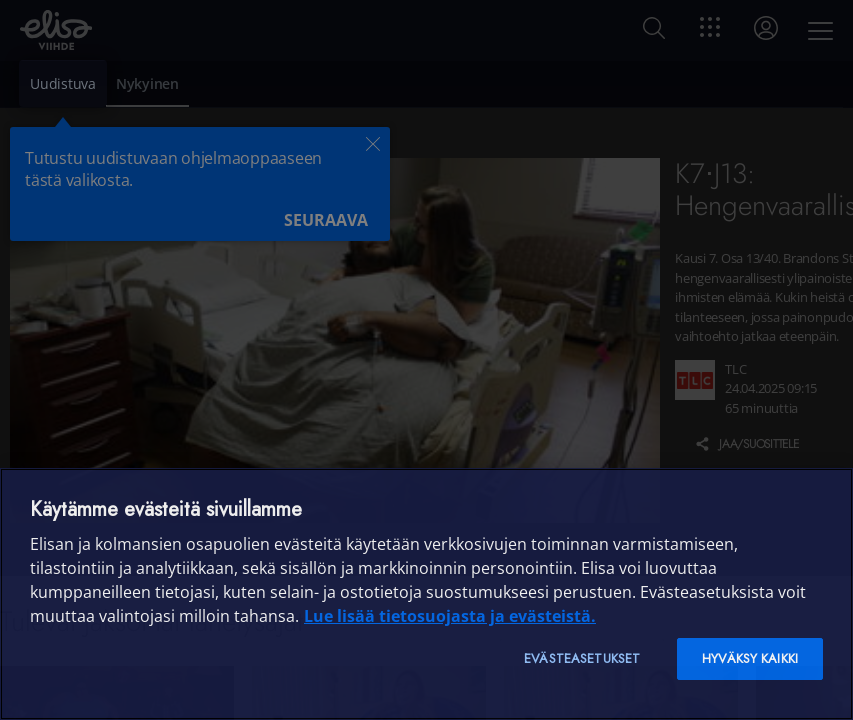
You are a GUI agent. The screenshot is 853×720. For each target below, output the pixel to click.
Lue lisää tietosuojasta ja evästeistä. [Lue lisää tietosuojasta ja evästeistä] (450, 616)
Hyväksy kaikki (750, 658)
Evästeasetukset (582, 658)
